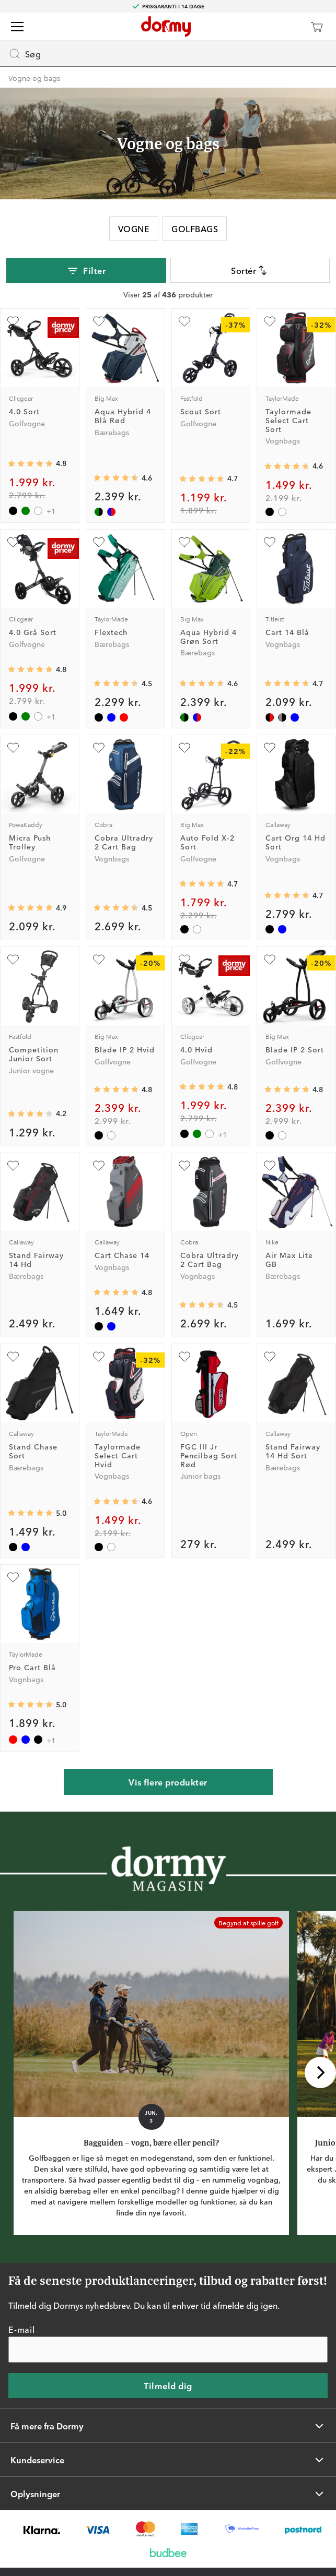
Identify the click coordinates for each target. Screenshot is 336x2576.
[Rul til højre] (320, 2072)
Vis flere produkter (168, 1782)
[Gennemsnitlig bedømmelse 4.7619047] (116, 1292)
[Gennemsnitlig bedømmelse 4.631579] (116, 478)
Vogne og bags (34, 78)
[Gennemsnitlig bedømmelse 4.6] (286, 466)
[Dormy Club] (286, 26)
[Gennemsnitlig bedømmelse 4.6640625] (201, 479)
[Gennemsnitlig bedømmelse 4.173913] (30, 1114)
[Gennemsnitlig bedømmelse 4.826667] (116, 1089)
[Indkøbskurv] (317, 27)
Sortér (250, 270)
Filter (86, 271)
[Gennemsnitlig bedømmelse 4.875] (30, 908)
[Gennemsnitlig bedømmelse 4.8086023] (30, 464)
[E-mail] (168, 2350)
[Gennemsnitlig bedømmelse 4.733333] (286, 895)
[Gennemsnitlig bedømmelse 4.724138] (201, 884)
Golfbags (194, 228)
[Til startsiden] (166, 26)
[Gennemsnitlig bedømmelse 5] (30, 1513)
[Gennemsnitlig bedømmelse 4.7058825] (286, 683)
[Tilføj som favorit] (13, 321)
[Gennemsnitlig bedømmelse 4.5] (116, 683)
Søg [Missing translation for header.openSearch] (24, 53)
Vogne (133, 228)
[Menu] (17, 26)
